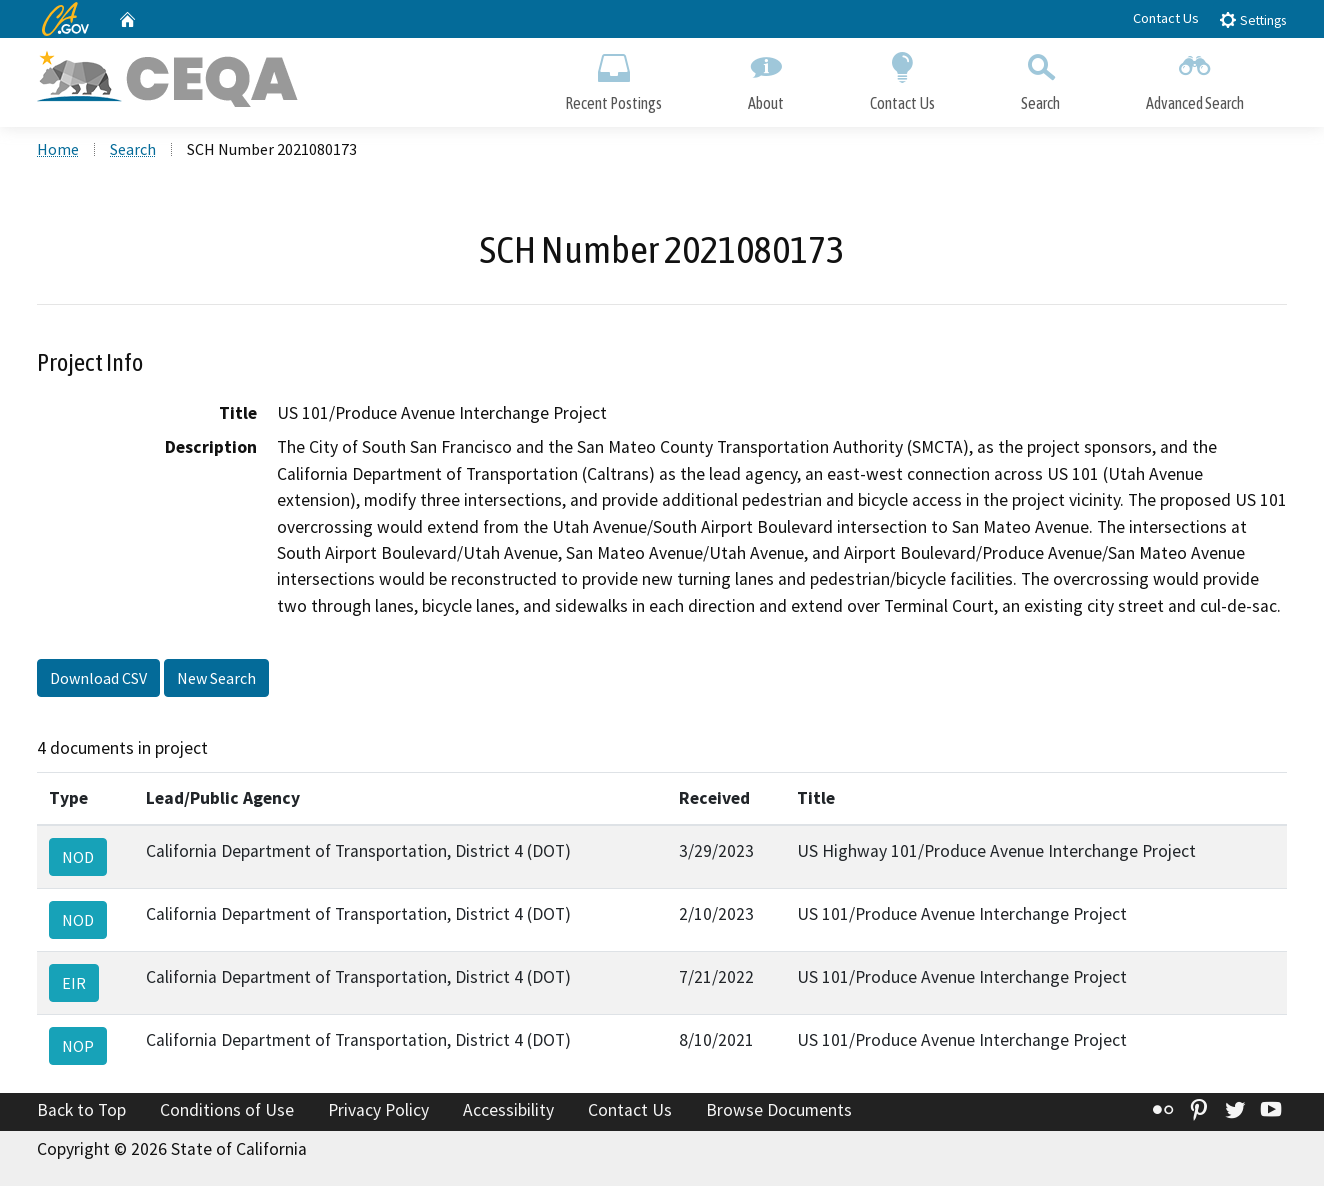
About (766, 77)
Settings (1252, 19)
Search (1040, 77)
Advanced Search (1195, 77)
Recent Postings (613, 77)
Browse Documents (779, 1111)
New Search (216, 680)
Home (58, 151)
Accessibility (508, 1111)
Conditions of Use (227, 1111)
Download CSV (98, 680)
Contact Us (1166, 18)
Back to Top (81, 1111)
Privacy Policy (378, 1111)
